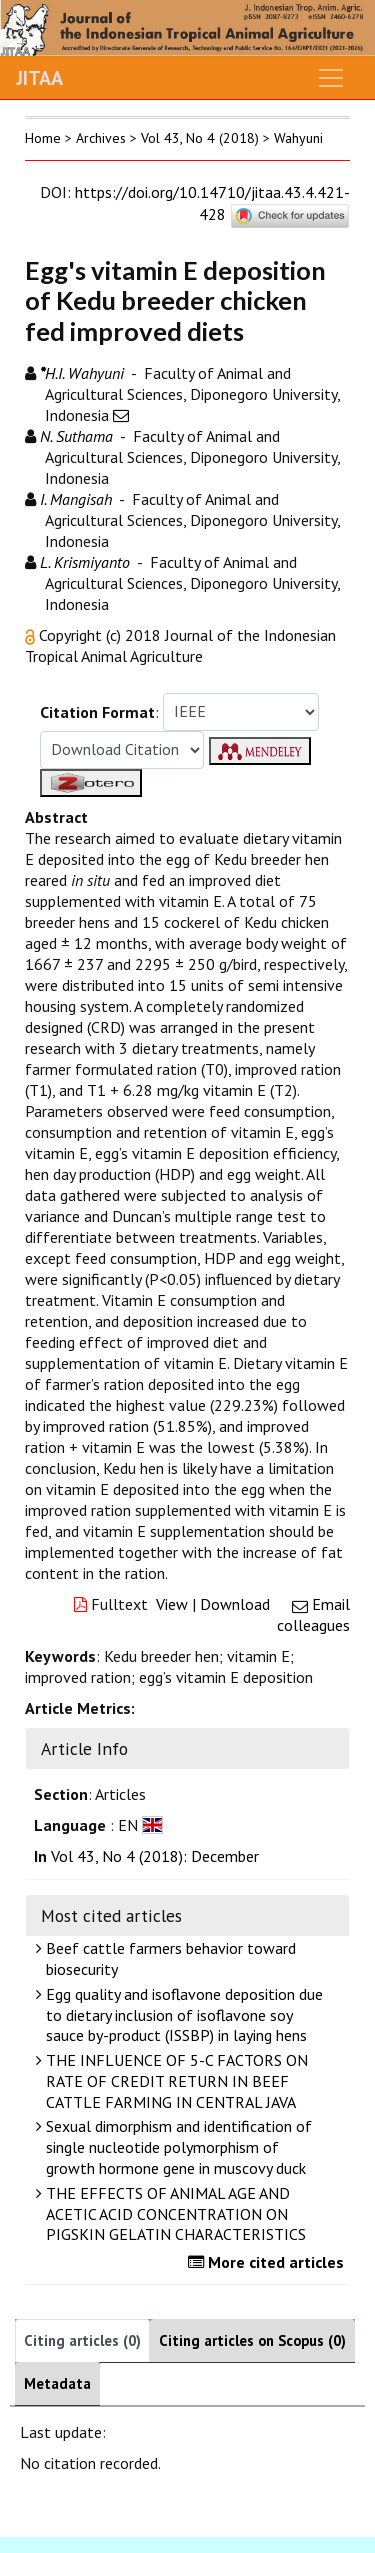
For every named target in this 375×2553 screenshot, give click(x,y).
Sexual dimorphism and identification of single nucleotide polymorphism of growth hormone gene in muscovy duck (176, 2147)
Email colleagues (313, 1614)
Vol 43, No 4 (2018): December (155, 1856)
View (172, 1604)
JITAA (39, 78)
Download (235, 1604)
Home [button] (43, 138)
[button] (32, 635)
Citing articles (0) (82, 2340)
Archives (101, 138)
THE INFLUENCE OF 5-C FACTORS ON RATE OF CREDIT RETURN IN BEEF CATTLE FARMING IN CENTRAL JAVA (174, 2081)
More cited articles (268, 2262)
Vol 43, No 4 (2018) (200, 138)
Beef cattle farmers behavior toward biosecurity (168, 1958)
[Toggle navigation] (331, 78)
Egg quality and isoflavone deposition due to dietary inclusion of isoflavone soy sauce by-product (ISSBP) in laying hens (182, 2015)
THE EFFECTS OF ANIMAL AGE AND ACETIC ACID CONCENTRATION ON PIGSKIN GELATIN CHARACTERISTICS (173, 2214)
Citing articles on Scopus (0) (252, 2340)
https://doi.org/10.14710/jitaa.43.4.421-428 (212, 203)
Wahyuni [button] (298, 138)
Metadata (57, 2383)
